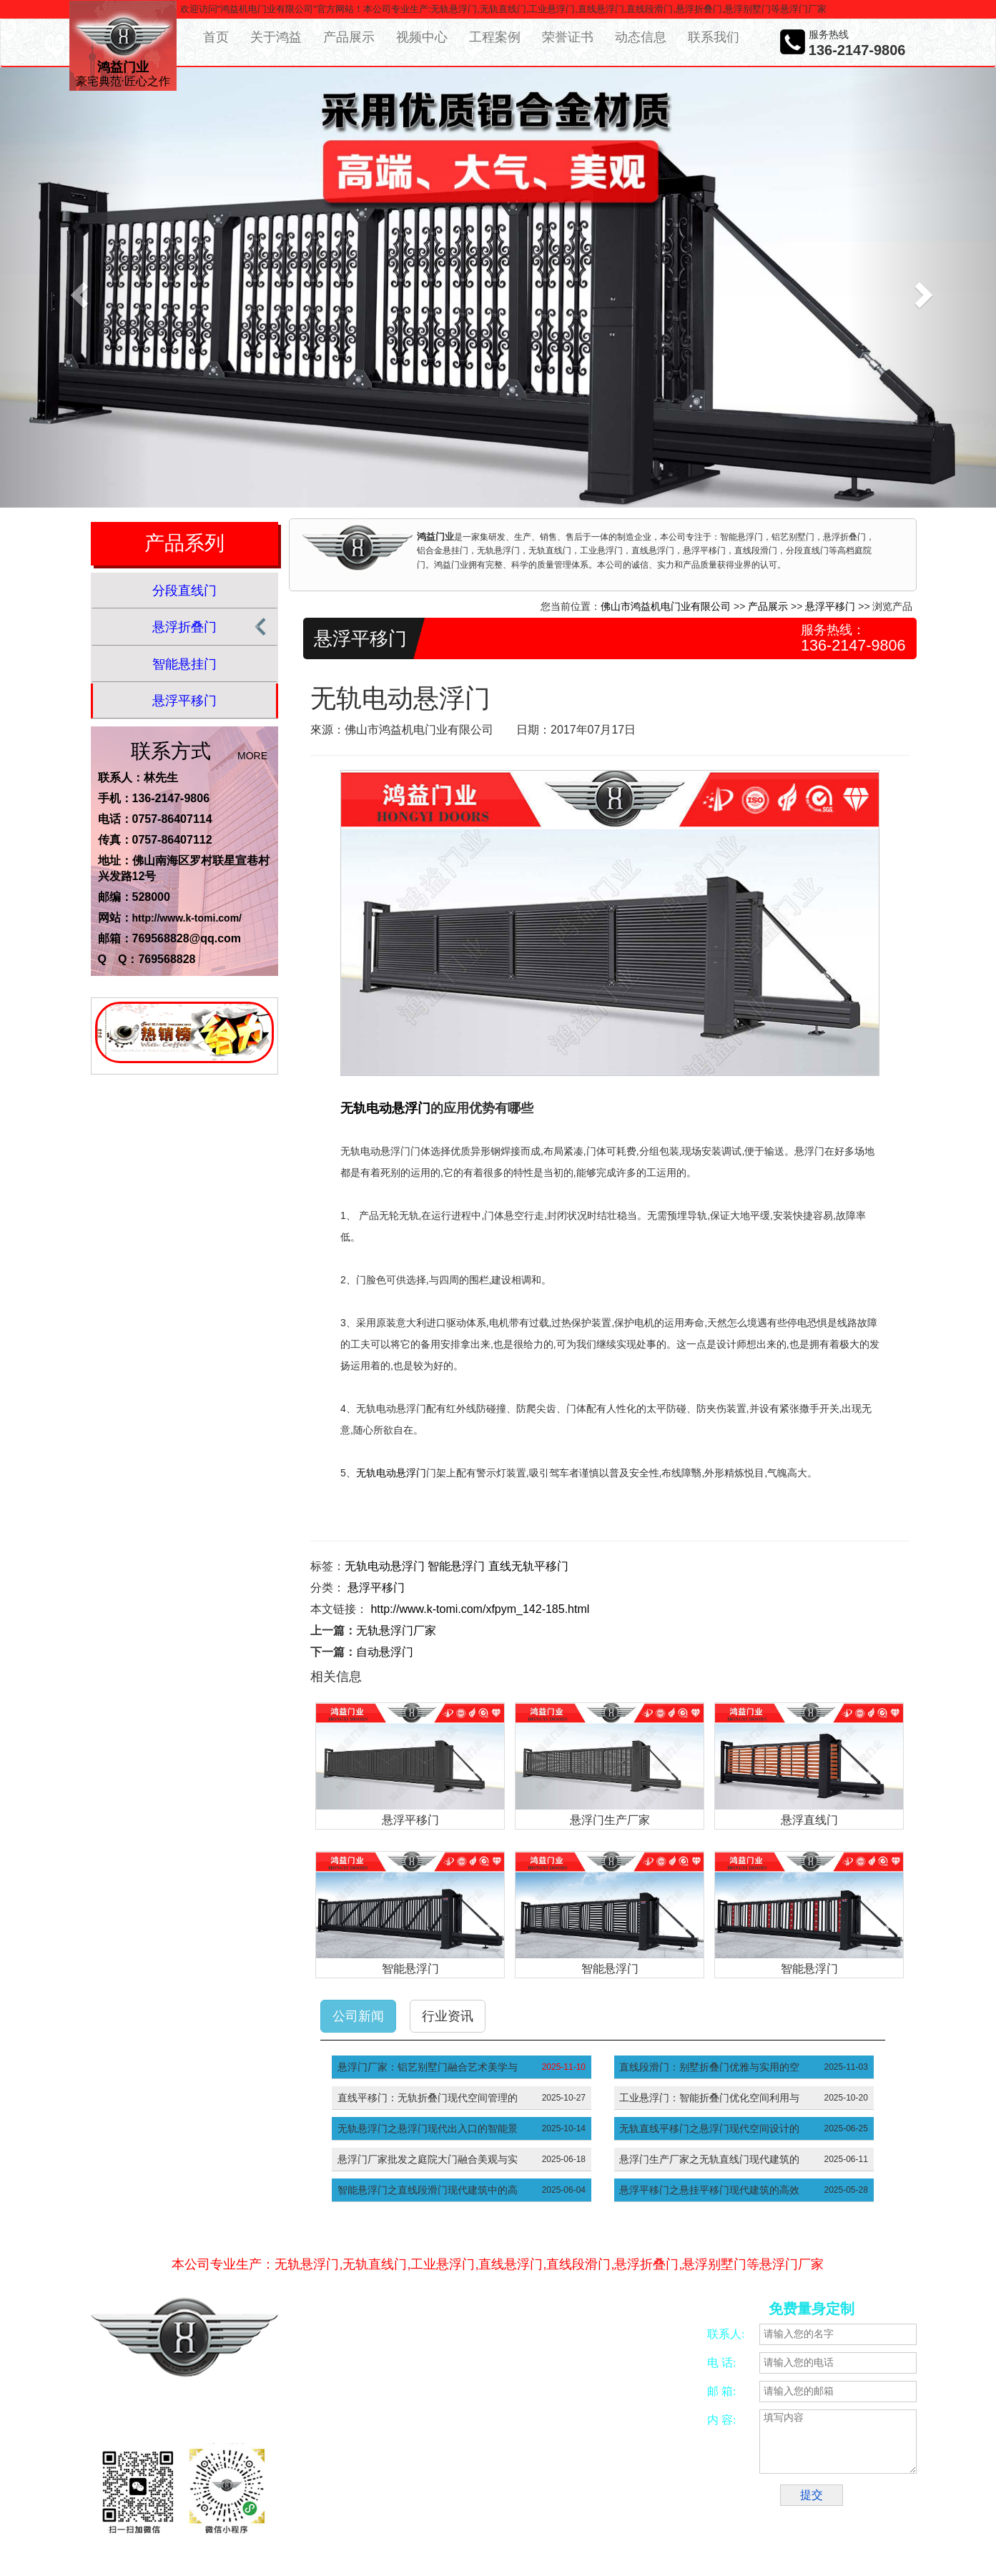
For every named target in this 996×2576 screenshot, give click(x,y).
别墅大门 (352, 2517)
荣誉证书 (567, 37)
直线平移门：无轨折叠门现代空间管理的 (427, 2097)
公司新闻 (358, 2016)
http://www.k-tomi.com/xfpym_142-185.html (479, 1609)
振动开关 (605, 2500)
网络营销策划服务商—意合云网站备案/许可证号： (462, 2398)
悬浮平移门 (184, 701)
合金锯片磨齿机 (365, 2500)
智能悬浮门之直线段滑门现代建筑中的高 (427, 2190)
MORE (252, 755)
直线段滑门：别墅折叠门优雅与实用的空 (709, 2067)
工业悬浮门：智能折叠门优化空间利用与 (709, 2097)
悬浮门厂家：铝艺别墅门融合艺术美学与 (427, 2067)
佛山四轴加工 (430, 2500)
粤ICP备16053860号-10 (395, 2414)
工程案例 (495, 37)
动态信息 (640, 37)
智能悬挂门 (184, 664)
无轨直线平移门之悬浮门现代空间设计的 (709, 2128)
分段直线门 (184, 590)
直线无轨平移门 (528, 1566)
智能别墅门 (653, 2500)
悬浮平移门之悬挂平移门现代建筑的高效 (709, 2190)
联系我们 (713, 37)
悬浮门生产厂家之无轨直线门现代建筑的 (709, 2159)
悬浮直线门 (809, 1820)
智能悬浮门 (456, 1566)
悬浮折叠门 (184, 627)
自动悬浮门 (384, 1652)
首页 (216, 37)
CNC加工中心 (491, 2500)
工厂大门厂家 (457, 2517)
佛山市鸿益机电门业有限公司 (666, 606)
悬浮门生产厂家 (610, 1820)
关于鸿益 (276, 37)
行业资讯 (447, 2016)
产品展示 (349, 37)
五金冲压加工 (553, 2500)
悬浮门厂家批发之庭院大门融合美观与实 (427, 2159)
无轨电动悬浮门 (385, 1108)
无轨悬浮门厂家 (396, 1630)
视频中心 (422, 37)
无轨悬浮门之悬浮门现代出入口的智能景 (427, 2128)
